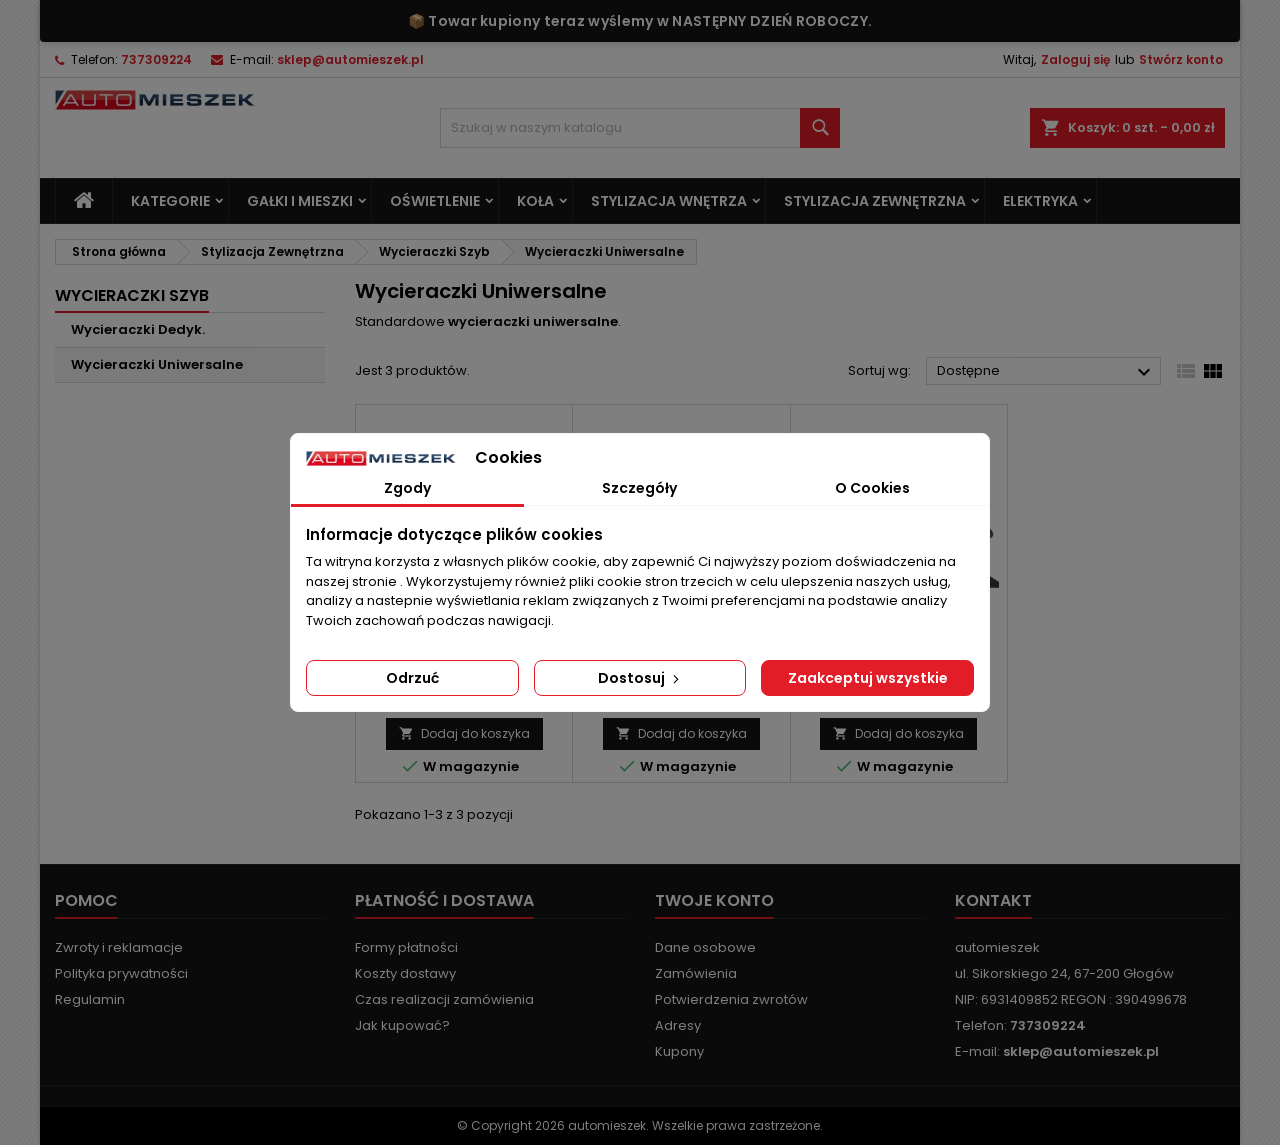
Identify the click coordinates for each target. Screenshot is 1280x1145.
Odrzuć (412, 678)
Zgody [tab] (407, 488)
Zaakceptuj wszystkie (868, 678)
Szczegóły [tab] (639, 488)
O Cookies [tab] (872, 488)
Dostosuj (640, 678)
